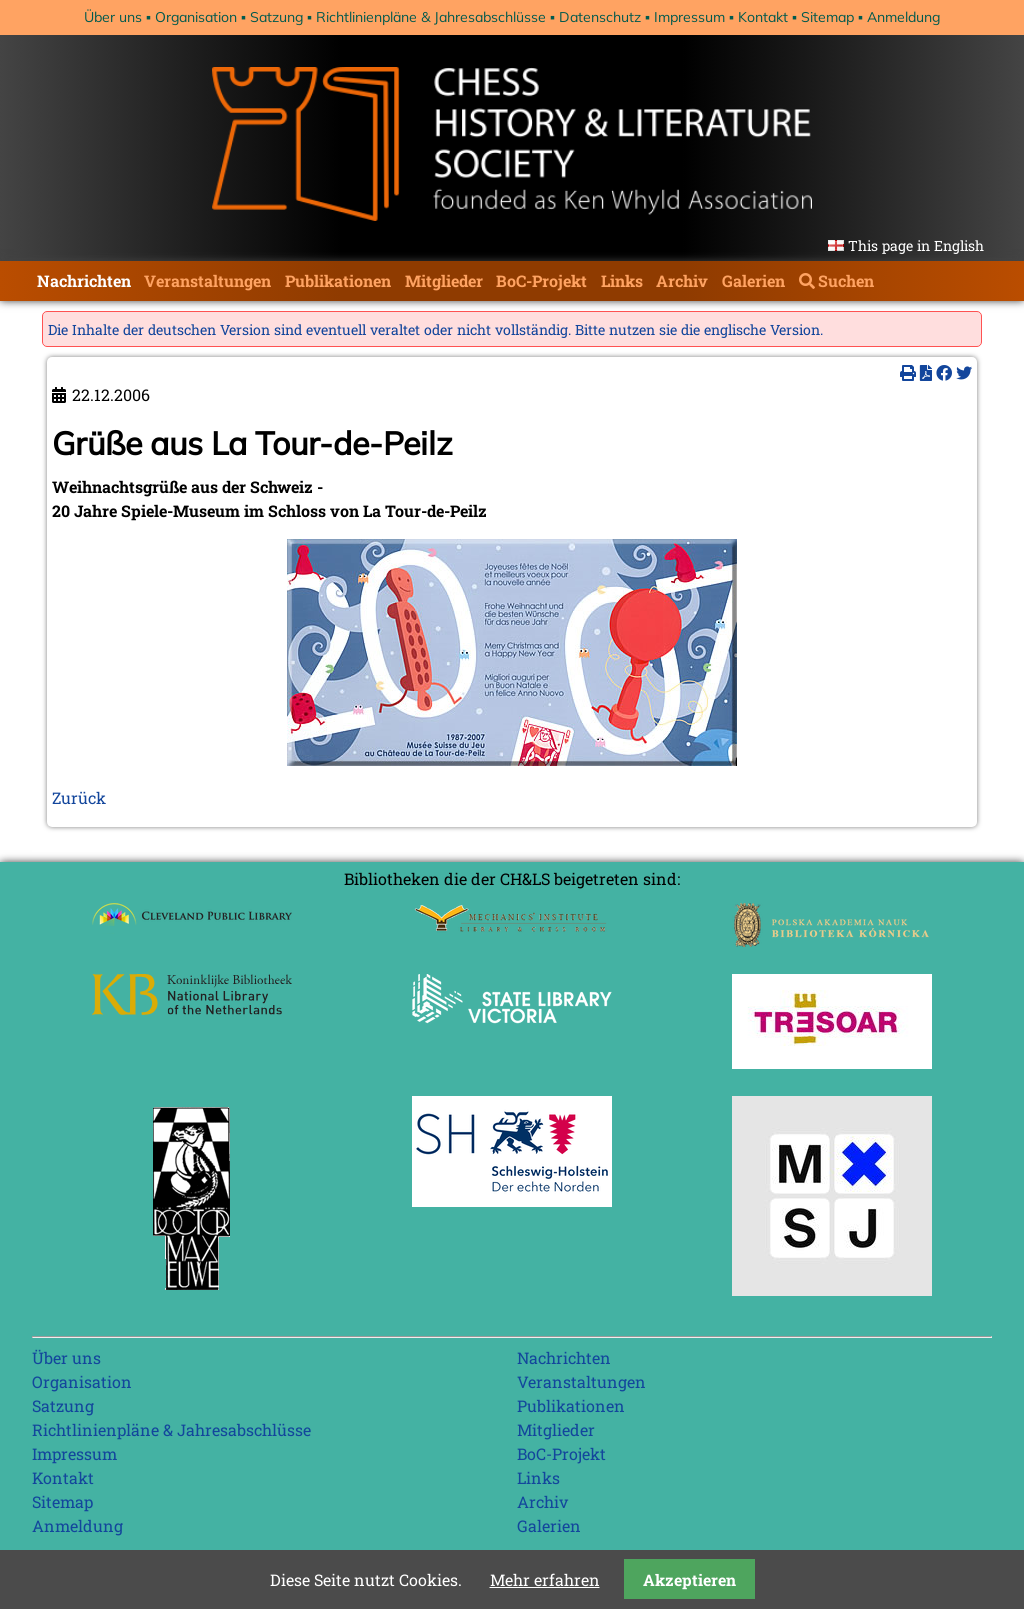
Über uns (113, 17)
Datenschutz (600, 17)
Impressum (689, 17)
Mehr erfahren (545, 1579)
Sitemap (827, 17)
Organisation (196, 17)
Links (622, 280)
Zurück (79, 797)
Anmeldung (903, 17)
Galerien (753, 280)
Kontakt (763, 17)
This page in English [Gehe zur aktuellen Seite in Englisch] (916, 245)
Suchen (846, 280)
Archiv (682, 280)
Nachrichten (84, 280)
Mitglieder (444, 280)
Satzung (276, 17)
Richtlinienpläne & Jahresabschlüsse (431, 17)
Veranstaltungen (207, 280)
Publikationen (338, 280)
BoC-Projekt (541, 280)
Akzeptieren (689, 1579)
